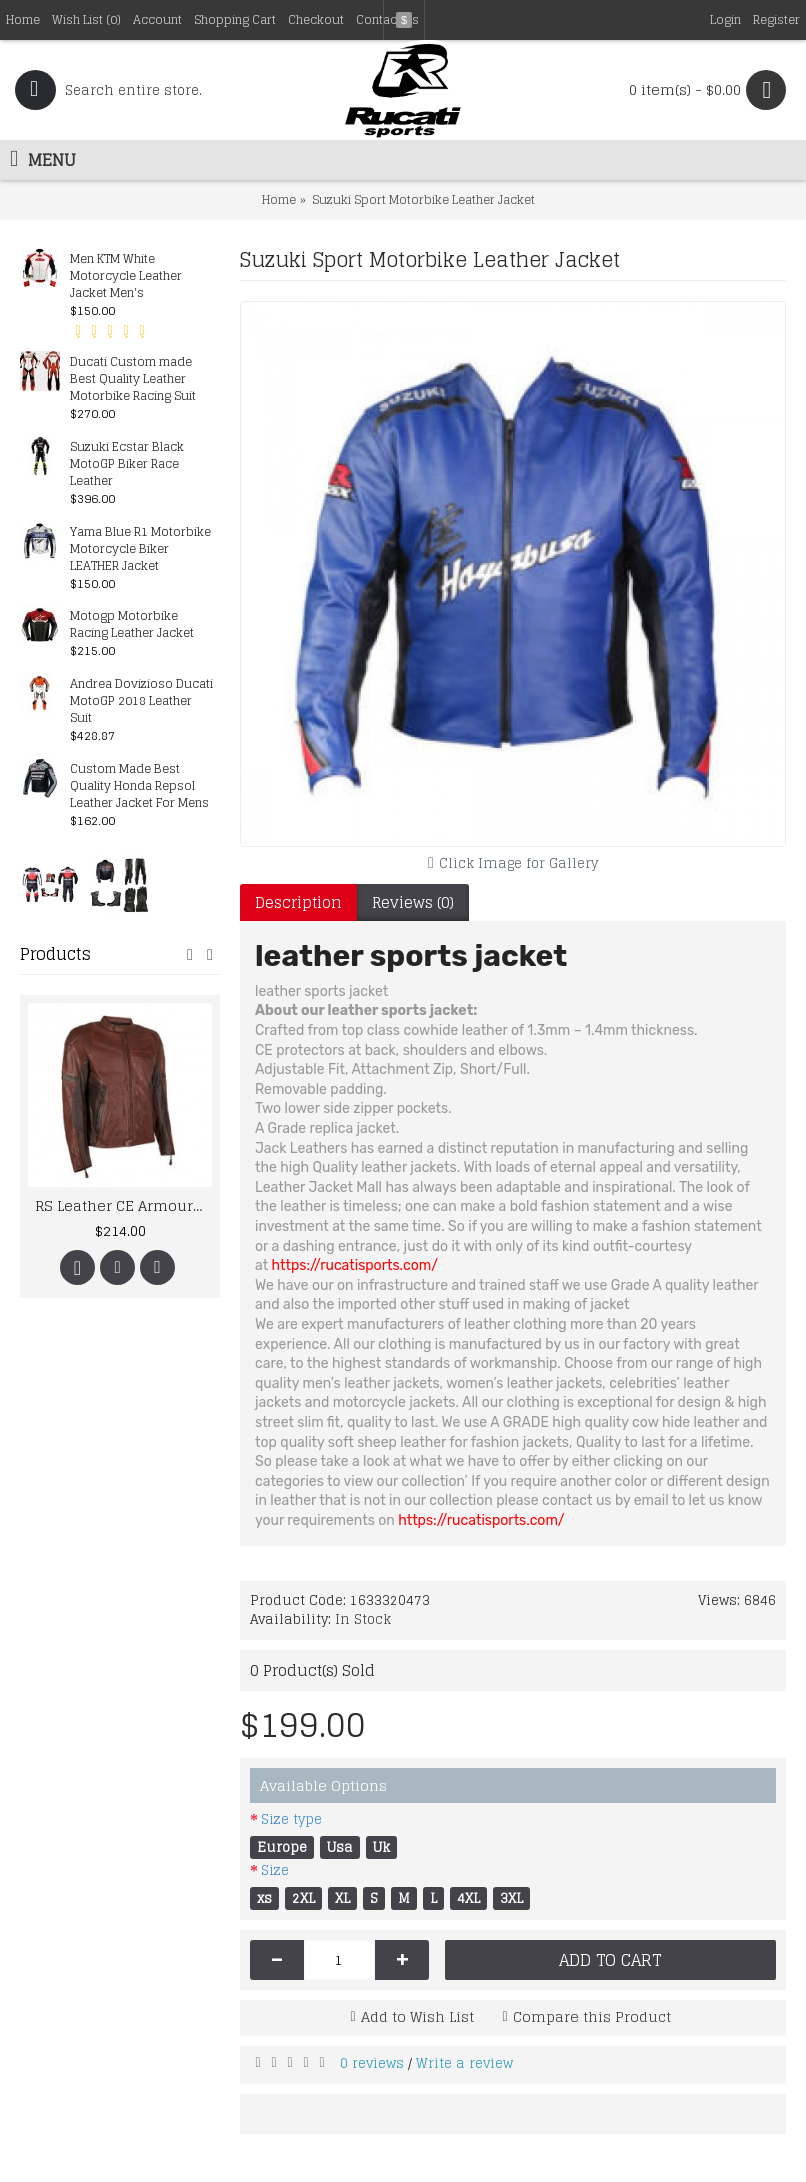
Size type (291, 1819)
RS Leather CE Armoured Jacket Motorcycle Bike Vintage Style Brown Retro (123, 1205)
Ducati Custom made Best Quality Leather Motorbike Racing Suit (133, 379)
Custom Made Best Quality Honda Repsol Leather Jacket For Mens (139, 786)
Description (298, 902)
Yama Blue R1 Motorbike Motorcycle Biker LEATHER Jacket (140, 549)
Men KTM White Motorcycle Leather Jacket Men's (126, 276)
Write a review (464, 2063)
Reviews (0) (413, 902)
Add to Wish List (417, 2016)
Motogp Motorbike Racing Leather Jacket (132, 625)
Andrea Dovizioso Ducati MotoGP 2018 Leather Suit (141, 701)
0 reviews (372, 2063)
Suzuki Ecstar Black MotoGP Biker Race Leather (127, 464)
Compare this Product (592, 2016)
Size (275, 1870)
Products (55, 954)
